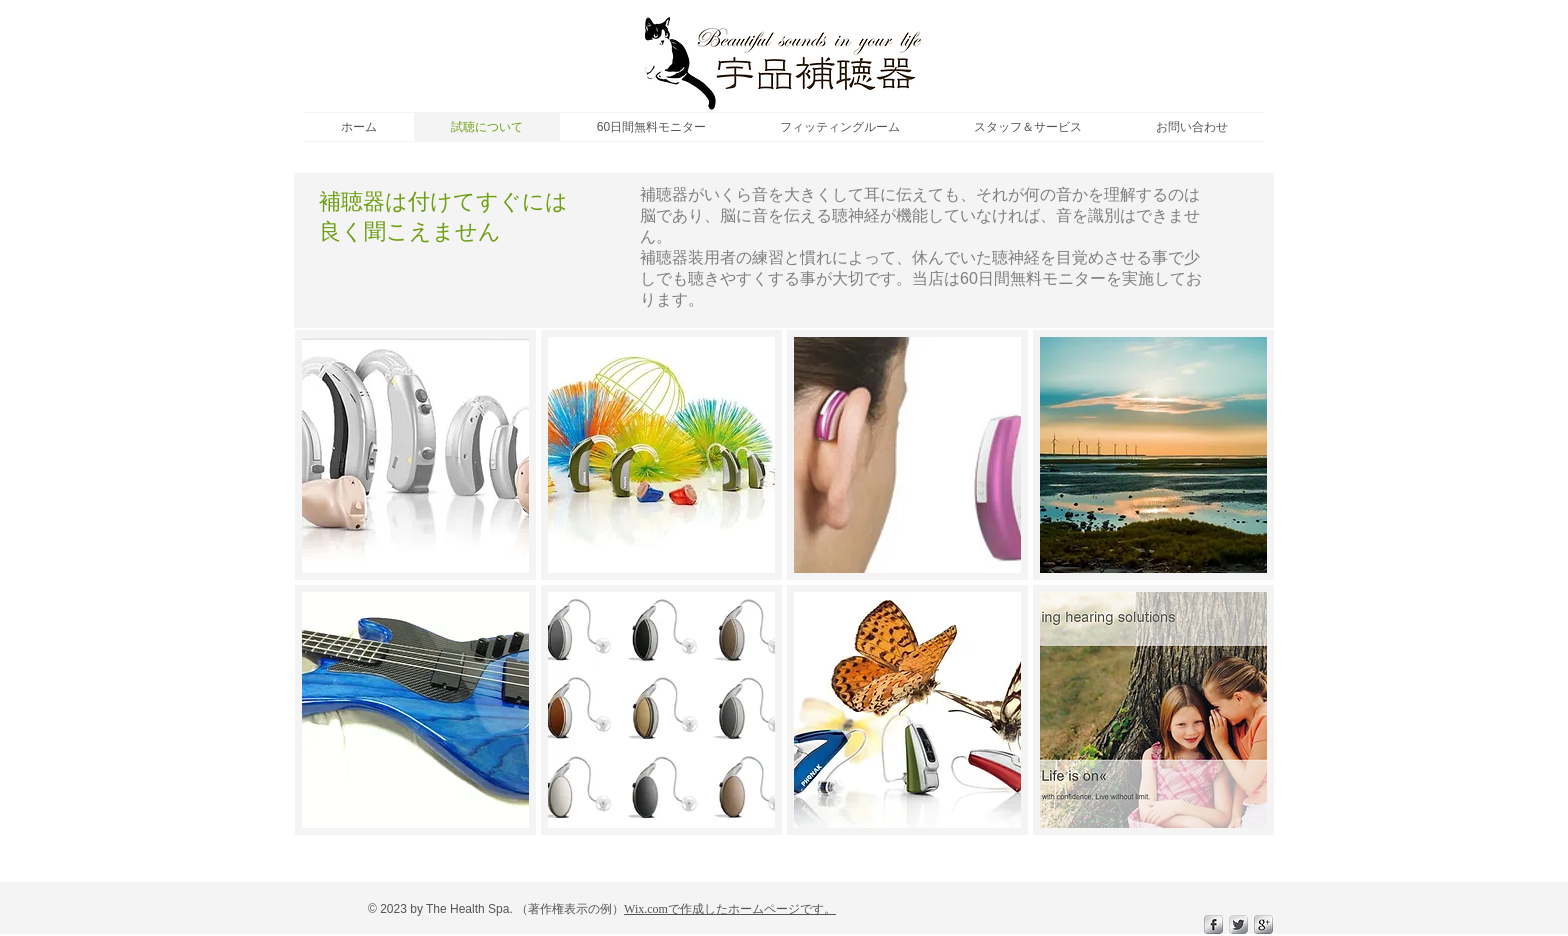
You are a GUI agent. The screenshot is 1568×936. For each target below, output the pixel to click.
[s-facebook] (1213, 924)
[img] (415, 455)
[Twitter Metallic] (1238, 924)
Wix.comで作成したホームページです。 (730, 909)
